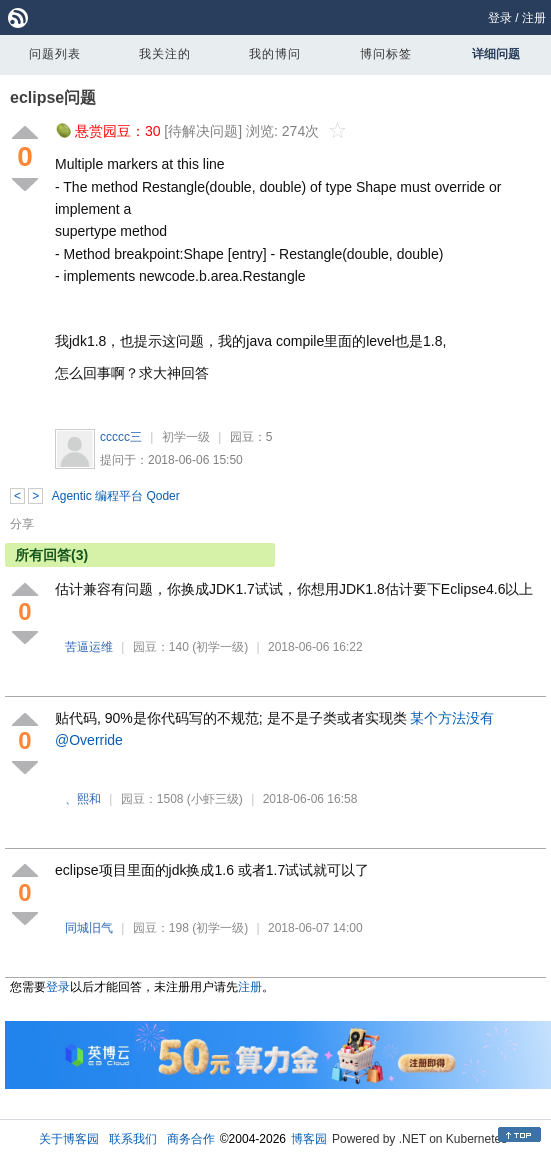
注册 (534, 18)
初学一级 (186, 437)
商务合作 (191, 1139)
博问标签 (386, 54)
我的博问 (275, 54)
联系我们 (133, 1139)
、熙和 (83, 799)
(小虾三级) (215, 799)
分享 (22, 524)
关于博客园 (69, 1139)
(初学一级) (220, 647)
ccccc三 (121, 437)
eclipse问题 (53, 97)
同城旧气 (89, 928)
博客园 (309, 1139)
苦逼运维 (89, 647)
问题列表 (55, 54)
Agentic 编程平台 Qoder (116, 496)
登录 (500, 18)
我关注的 (165, 54)
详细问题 (496, 54)
